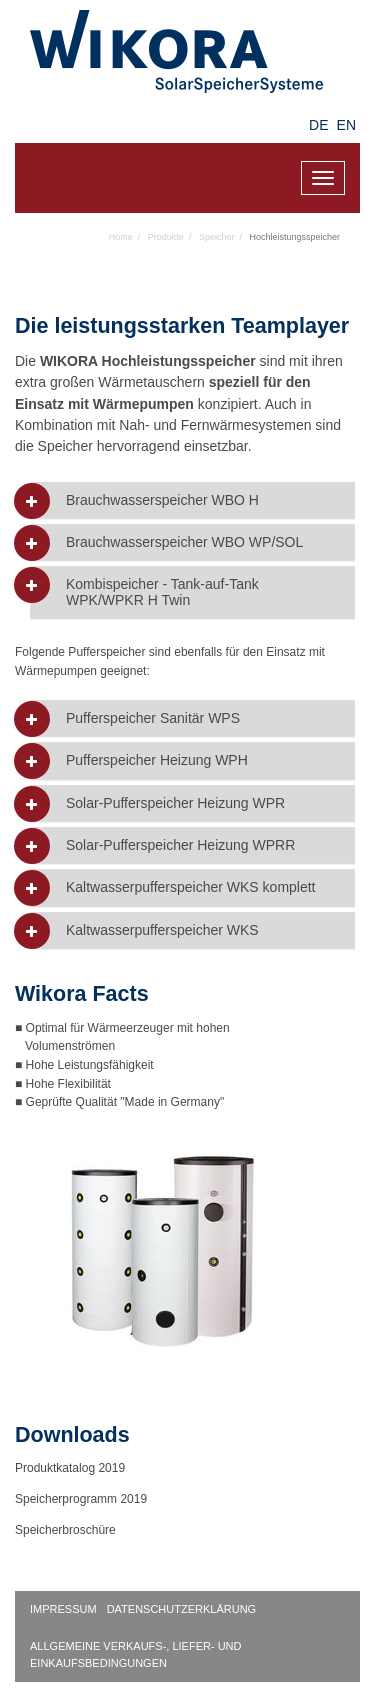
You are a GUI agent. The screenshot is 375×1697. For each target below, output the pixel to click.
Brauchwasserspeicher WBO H (162, 500)
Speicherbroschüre (67, 1530)
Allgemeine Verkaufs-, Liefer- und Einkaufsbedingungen (136, 1654)
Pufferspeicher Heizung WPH (157, 760)
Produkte (166, 237)
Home (121, 237)
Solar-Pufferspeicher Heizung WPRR (180, 845)
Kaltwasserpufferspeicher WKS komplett (191, 887)
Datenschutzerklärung (182, 1609)
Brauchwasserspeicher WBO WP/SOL (184, 542)
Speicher (217, 237)
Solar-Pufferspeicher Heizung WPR (175, 803)
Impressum (63, 1609)
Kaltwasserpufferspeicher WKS (162, 930)
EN (346, 125)
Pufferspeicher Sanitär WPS (153, 718)
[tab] (192, 500)
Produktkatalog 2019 (70, 1468)
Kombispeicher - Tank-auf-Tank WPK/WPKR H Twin (162, 592)
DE (318, 125)
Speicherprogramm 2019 (81, 1499)
